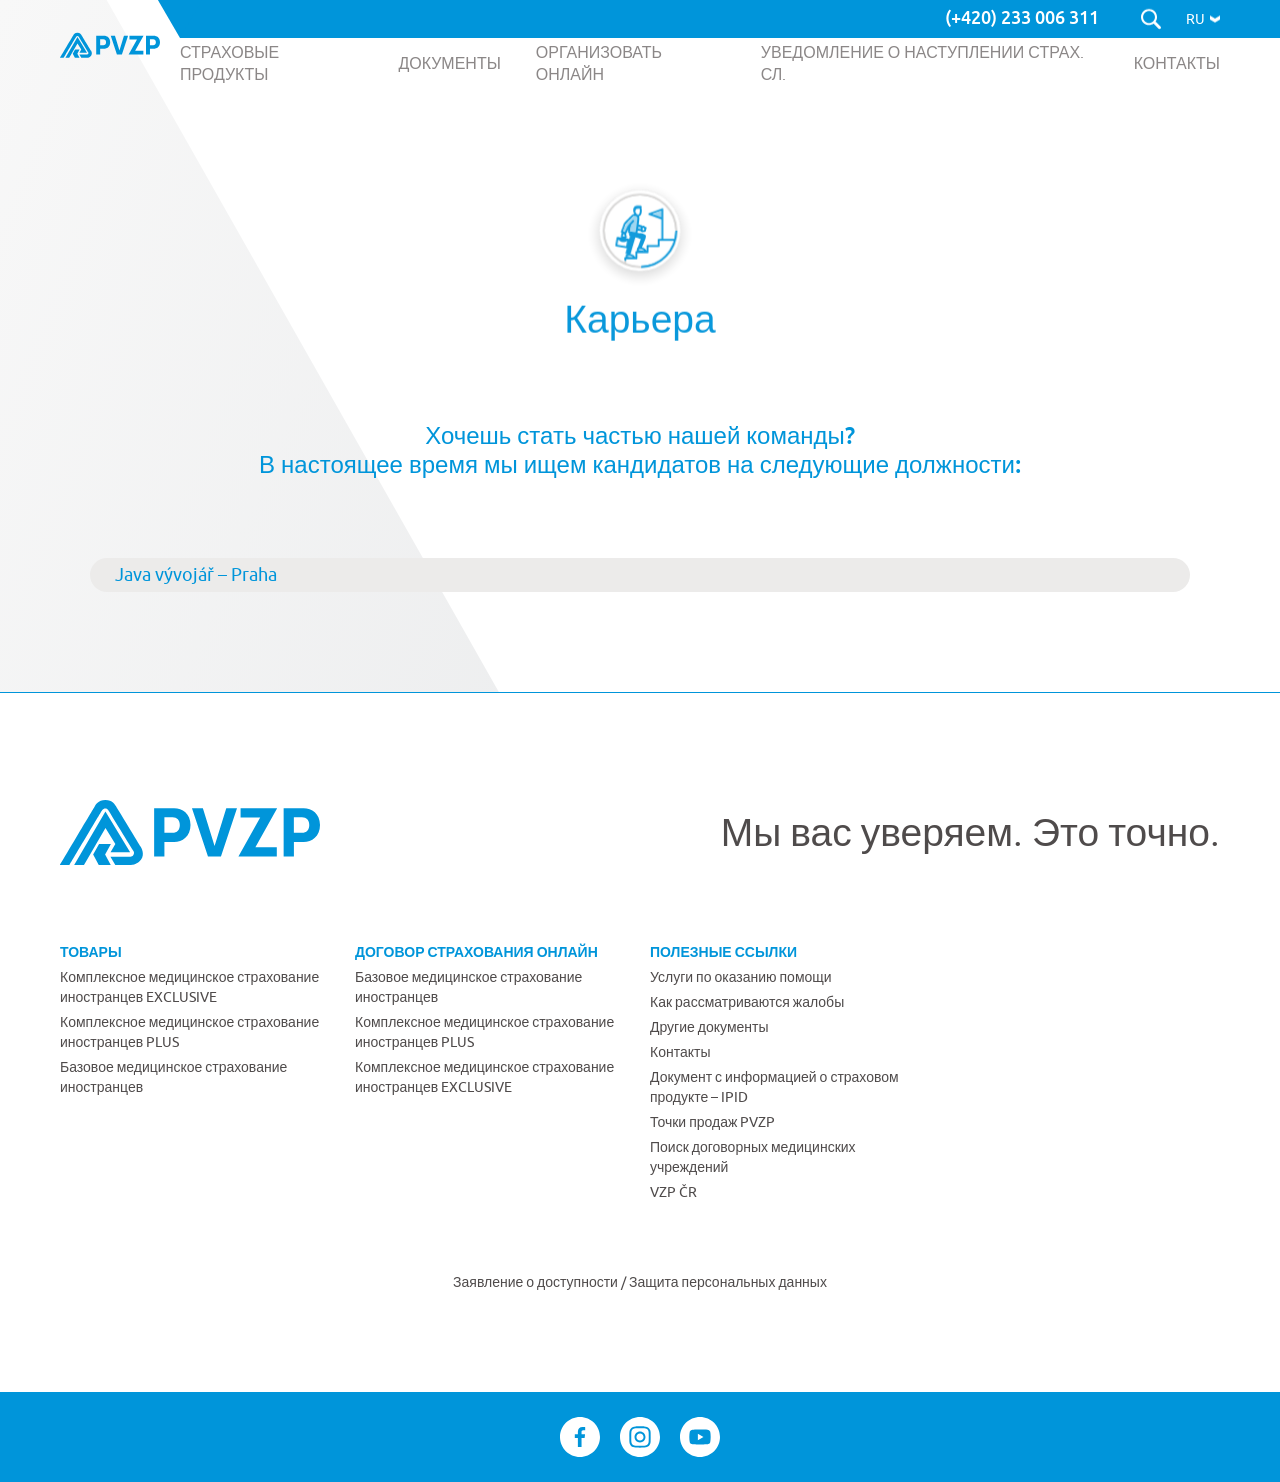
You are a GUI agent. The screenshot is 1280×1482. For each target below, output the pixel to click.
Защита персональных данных (728, 1282)
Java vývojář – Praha (196, 574)
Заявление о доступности (537, 1282)
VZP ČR (673, 1192)
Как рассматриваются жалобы (747, 1002)
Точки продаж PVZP (712, 1122)
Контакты (680, 1052)
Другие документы (709, 1027)
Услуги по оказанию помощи (741, 977)
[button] (1203, 19)
